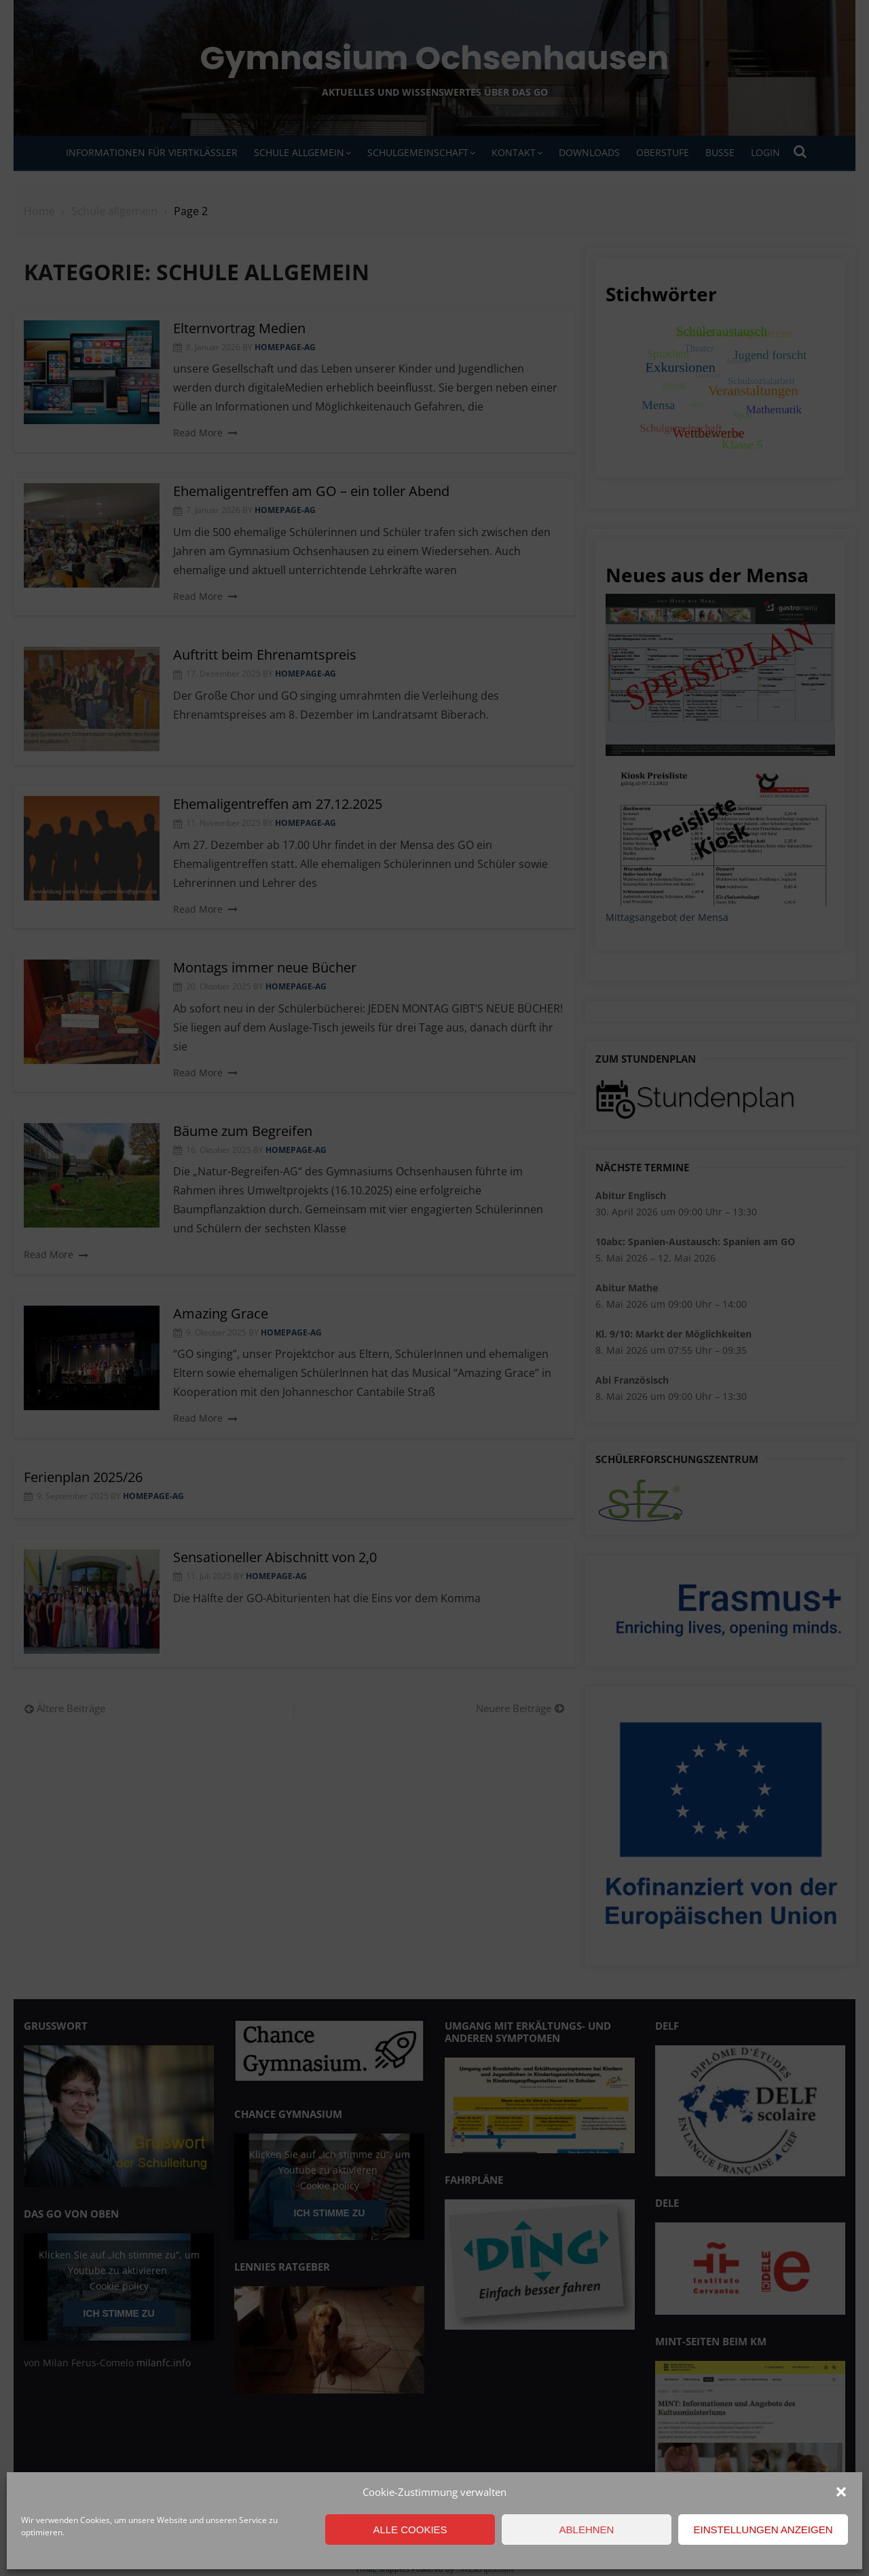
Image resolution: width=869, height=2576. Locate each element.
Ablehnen (586, 2529)
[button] (841, 2492)
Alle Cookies (410, 2529)
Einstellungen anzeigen (762, 2529)
